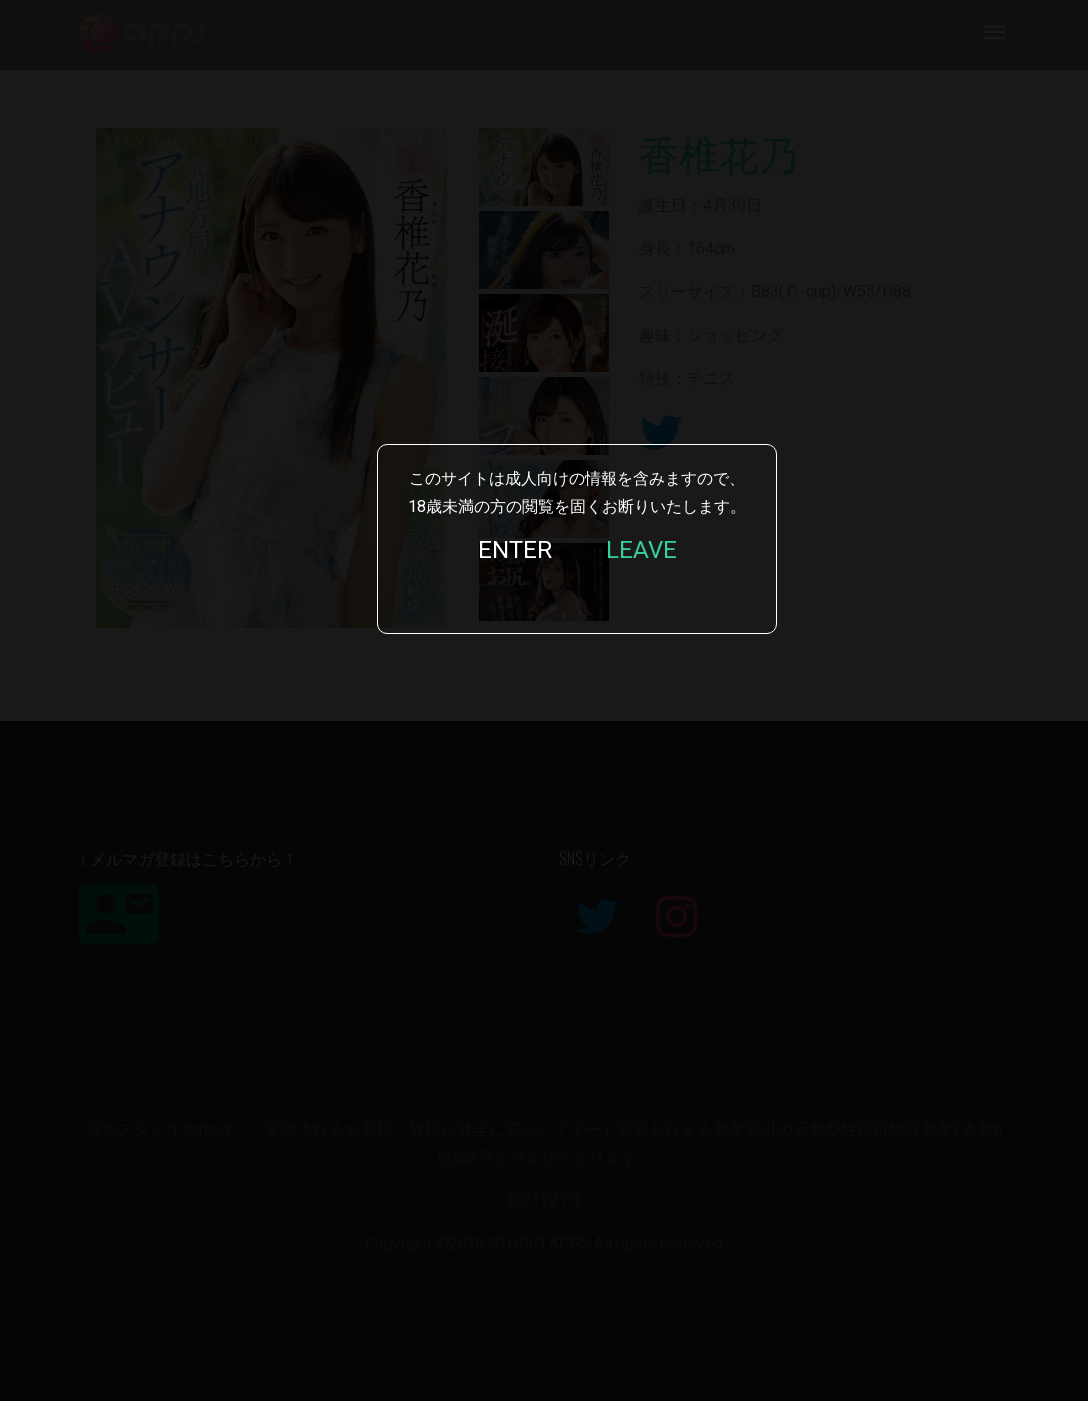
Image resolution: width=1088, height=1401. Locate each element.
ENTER (515, 550)
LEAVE (641, 550)
